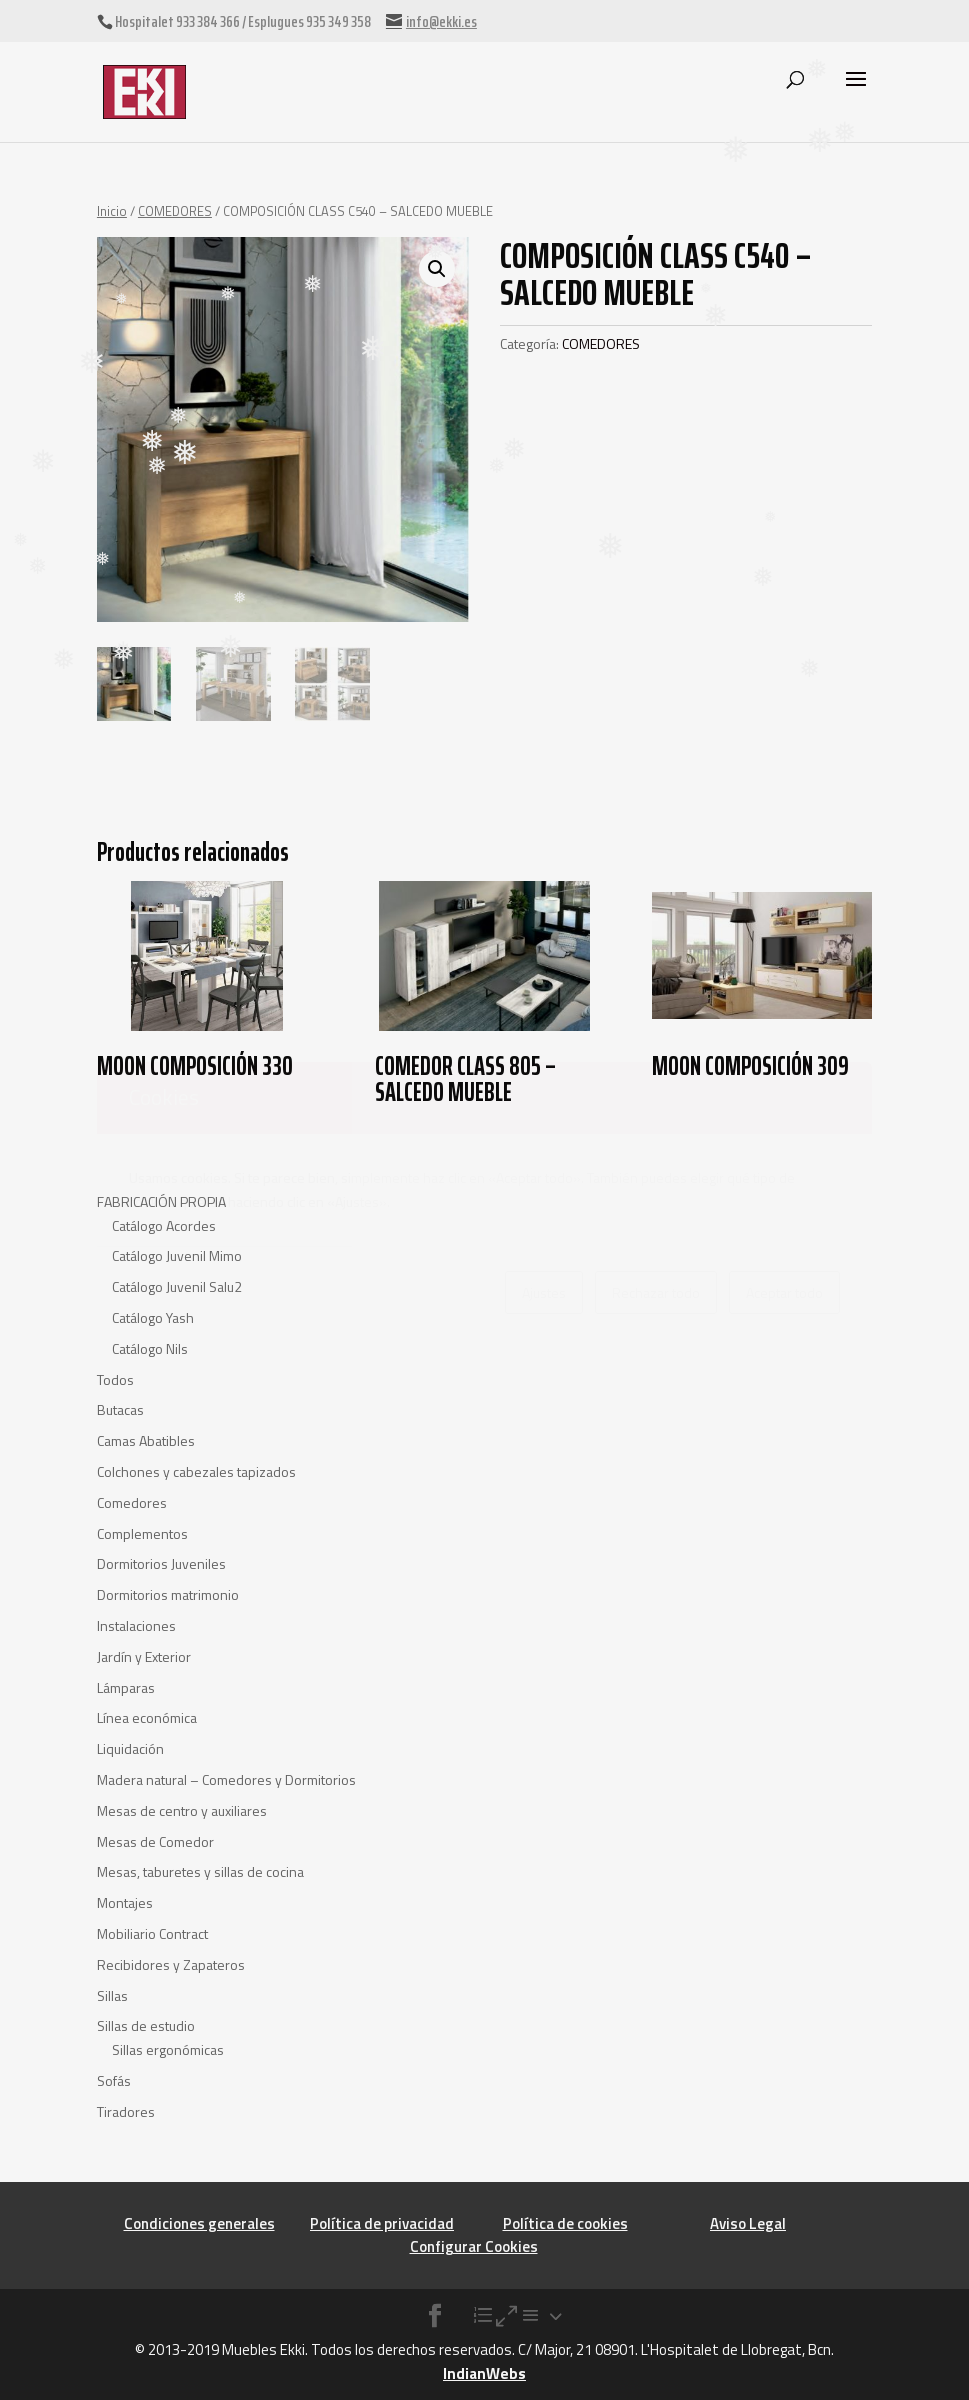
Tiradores (126, 2111)
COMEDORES (175, 211)
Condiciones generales (199, 2223)
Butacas (120, 1409)
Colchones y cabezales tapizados (196, 1471)
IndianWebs (484, 2373)
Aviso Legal (748, 2223)
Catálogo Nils (150, 1348)
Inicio (112, 211)
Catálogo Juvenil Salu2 (177, 1286)
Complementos (142, 1533)
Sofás (114, 2080)
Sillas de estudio (146, 2025)
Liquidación (130, 1748)
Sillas (112, 1995)
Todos (115, 1379)
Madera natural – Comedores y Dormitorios (226, 1779)
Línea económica (147, 1717)
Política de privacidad (382, 2223)
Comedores (132, 1502)
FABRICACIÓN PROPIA (161, 1201)
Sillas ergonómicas (168, 2049)
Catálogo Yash (153, 1317)
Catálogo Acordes (164, 1225)
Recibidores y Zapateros (171, 1964)
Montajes (125, 1902)
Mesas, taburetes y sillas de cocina (200, 1871)
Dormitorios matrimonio (168, 1594)
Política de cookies (565, 2223)
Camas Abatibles (146, 1440)
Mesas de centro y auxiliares (182, 1810)
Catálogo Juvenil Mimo (177, 1255)
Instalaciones (136, 1625)
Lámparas (126, 1687)
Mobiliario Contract (152, 1933)
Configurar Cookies (474, 2246)
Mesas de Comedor (155, 1841)
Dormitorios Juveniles (161, 1563)
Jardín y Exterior (144, 1656)
